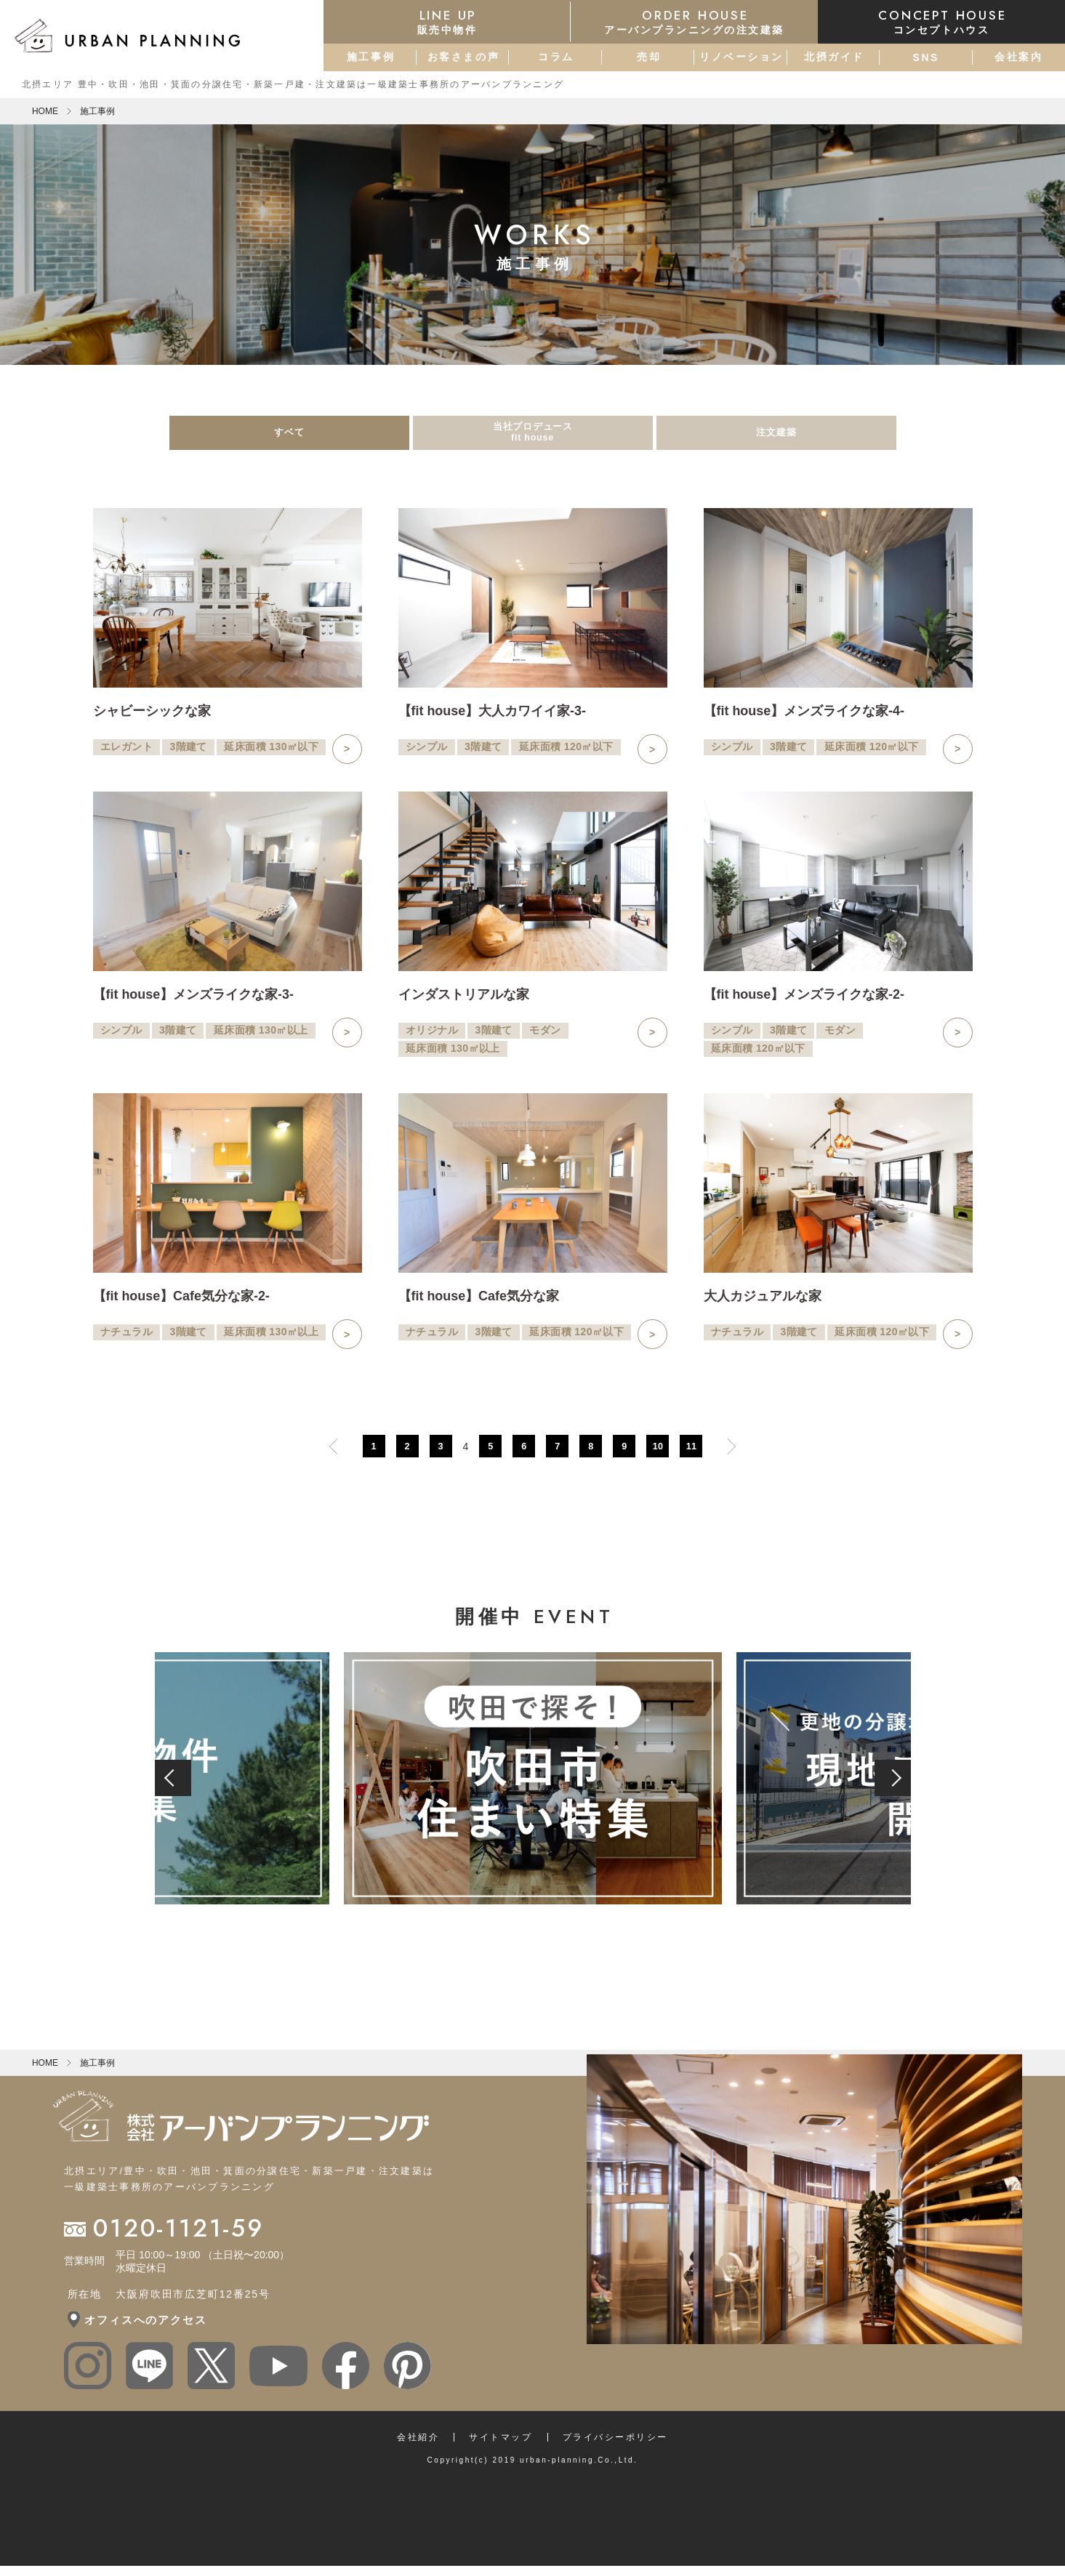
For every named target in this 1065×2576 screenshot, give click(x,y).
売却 (649, 57)
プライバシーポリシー (615, 2447)
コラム (556, 57)
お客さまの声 (463, 57)
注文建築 (776, 437)
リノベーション (741, 57)
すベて (289, 437)
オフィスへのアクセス (145, 2330)
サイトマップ (500, 2447)
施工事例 (371, 57)
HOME (45, 111)
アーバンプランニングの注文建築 (694, 21)
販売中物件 (447, 21)
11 (691, 1456)
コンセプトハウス (941, 21)
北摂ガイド (834, 57)
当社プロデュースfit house (532, 437)
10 (658, 1456)
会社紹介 (418, 2447)
